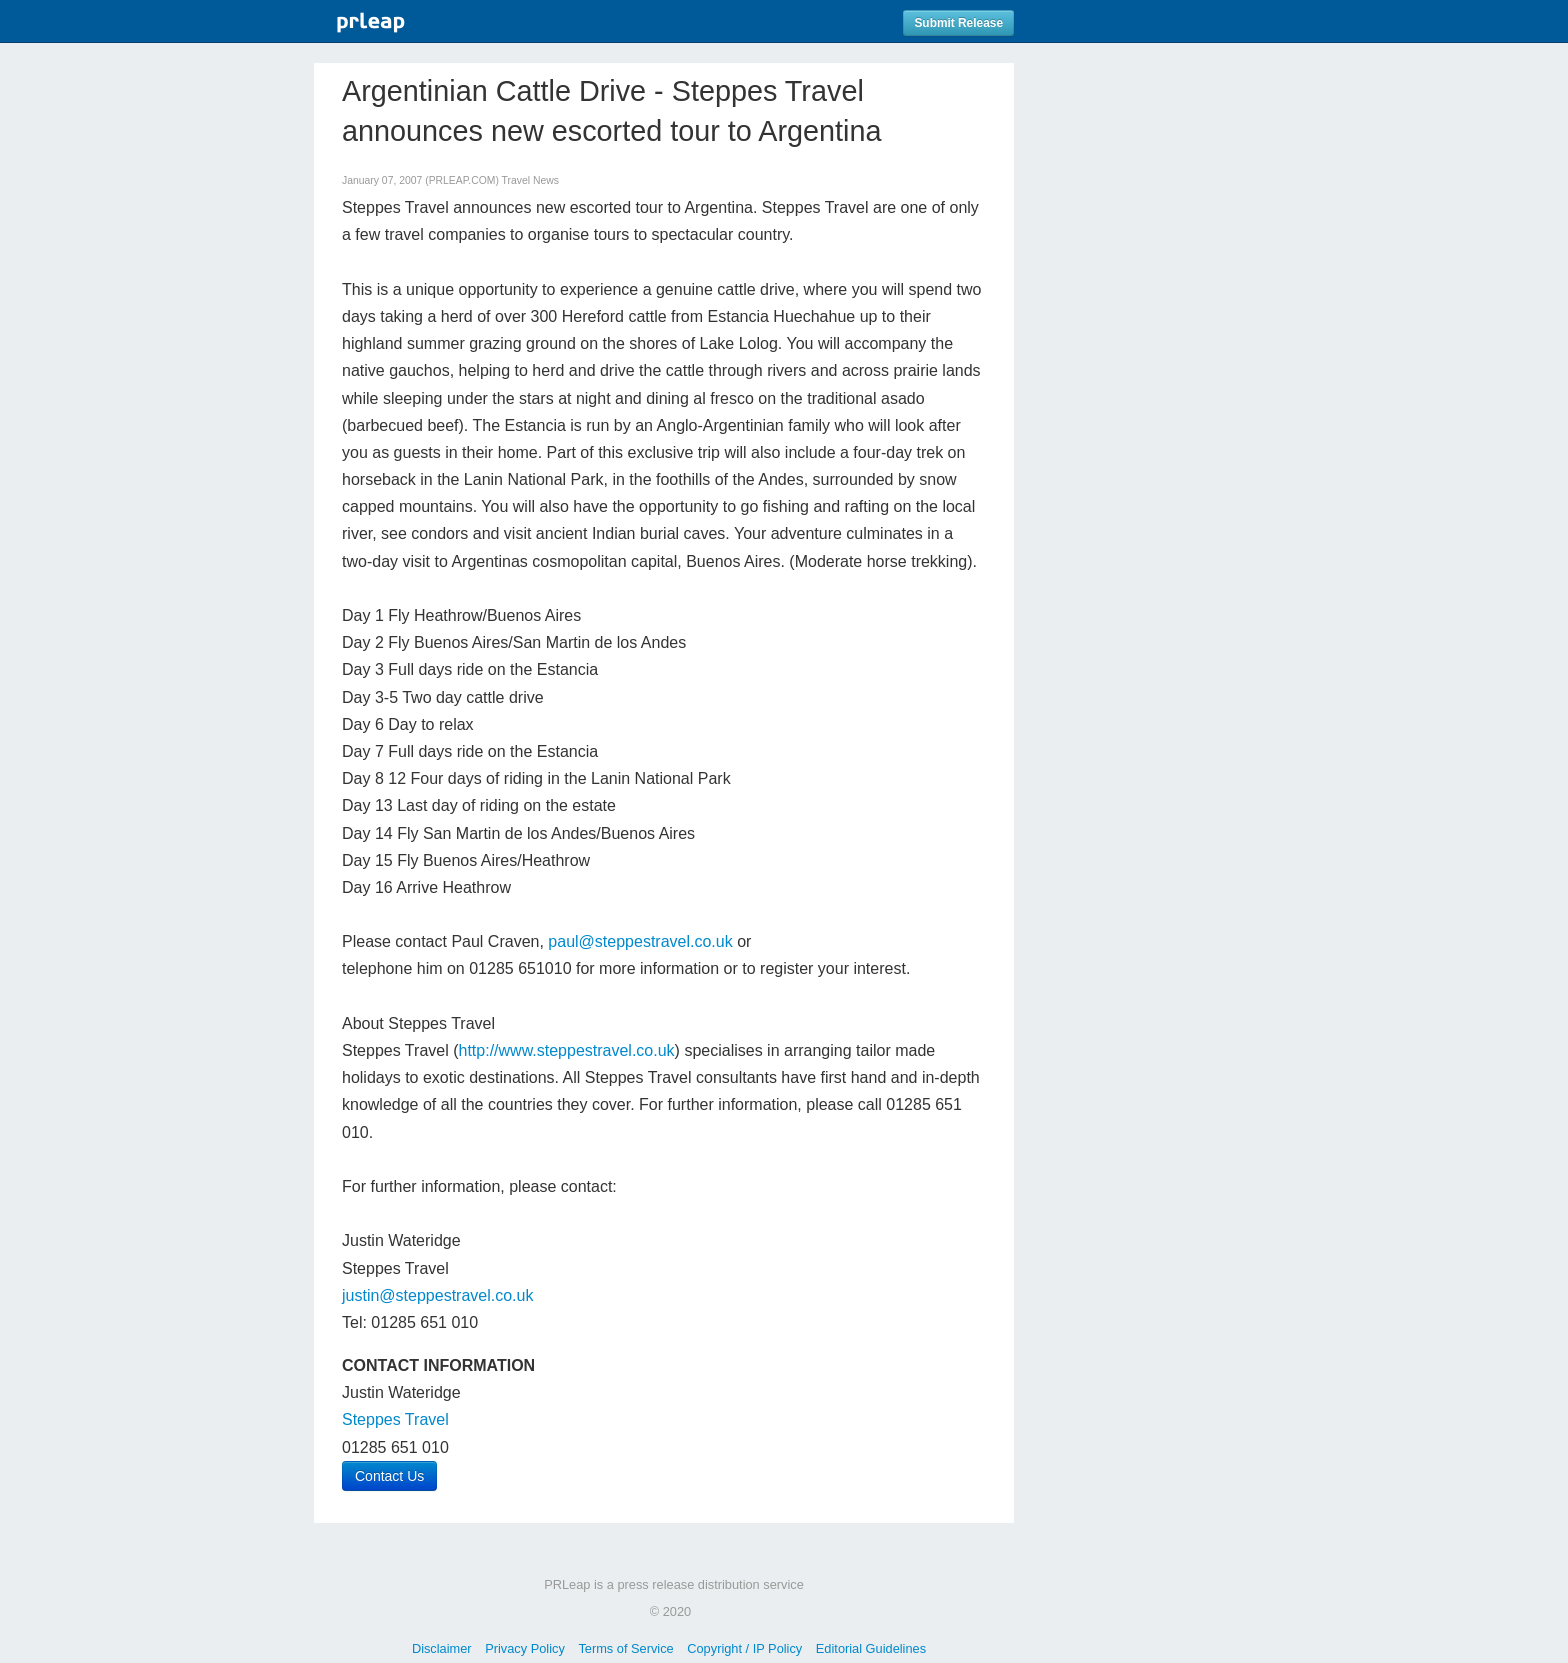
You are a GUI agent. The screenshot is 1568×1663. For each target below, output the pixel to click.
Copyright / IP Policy (744, 1648)
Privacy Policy (525, 1648)
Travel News (530, 180)
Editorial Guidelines (871, 1648)
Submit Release (958, 23)
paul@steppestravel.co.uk (640, 941)
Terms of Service (625, 1648)
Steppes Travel (395, 1419)
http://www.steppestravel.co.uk (567, 1050)
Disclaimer (442, 1648)
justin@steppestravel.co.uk (437, 1295)
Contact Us (389, 1476)
